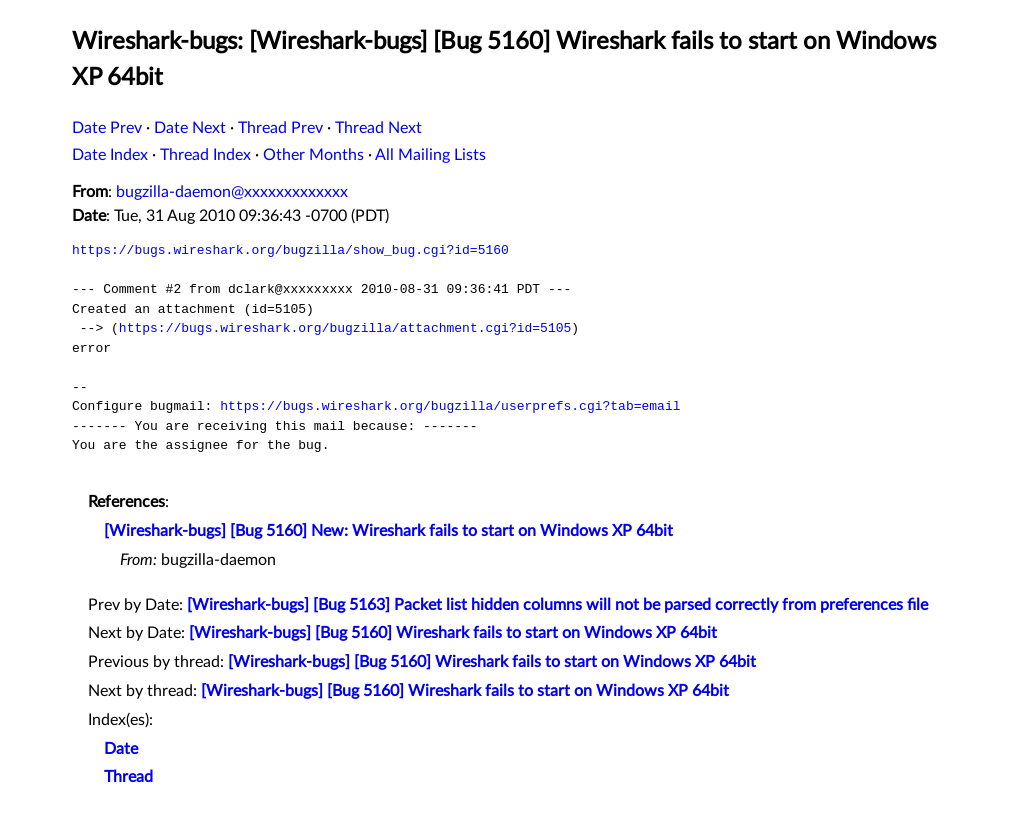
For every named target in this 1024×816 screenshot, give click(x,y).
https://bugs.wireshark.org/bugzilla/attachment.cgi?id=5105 (345, 328)
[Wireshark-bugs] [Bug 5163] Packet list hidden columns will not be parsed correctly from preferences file (557, 605)
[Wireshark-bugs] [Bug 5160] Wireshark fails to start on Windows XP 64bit (453, 633)
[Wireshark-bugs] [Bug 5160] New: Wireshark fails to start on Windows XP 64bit (388, 531)
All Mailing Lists (430, 155)
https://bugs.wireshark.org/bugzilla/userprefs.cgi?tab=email (450, 406)
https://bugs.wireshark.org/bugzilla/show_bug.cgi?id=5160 (290, 250)
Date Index (110, 155)
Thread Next (378, 128)
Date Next (190, 128)
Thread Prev (280, 128)
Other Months (313, 155)
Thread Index (205, 155)
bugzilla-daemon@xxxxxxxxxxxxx (232, 192)
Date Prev (107, 128)
